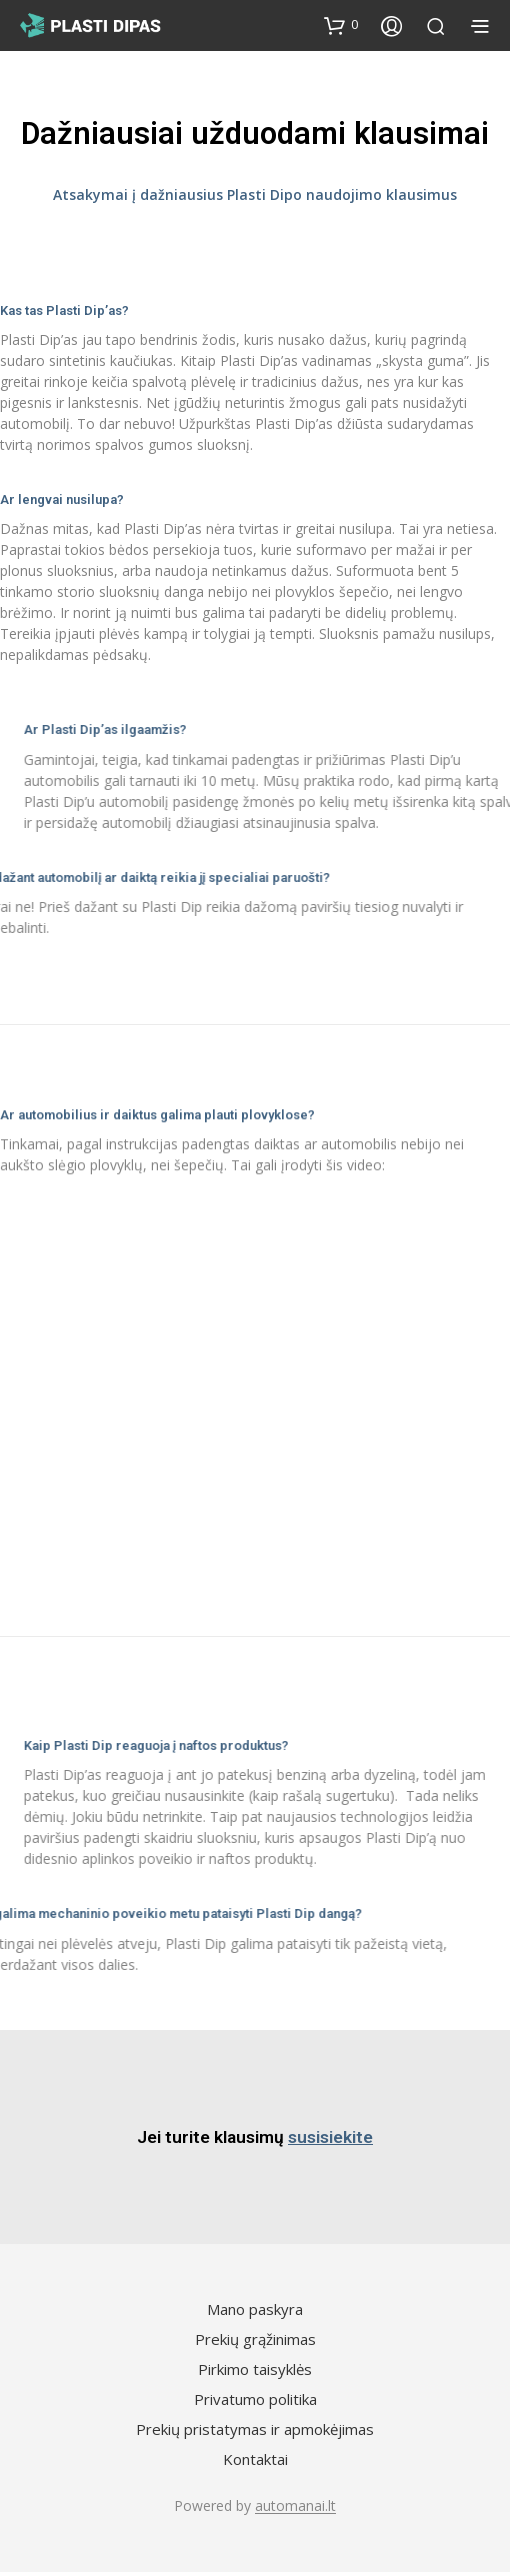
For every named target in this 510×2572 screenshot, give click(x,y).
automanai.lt (295, 2506)
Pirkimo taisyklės (255, 2369)
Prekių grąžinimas (255, 2339)
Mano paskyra (255, 2309)
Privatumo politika (255, 2399)
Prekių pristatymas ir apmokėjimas (255, 2429)
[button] (341, 25)
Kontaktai (255, 2459)
